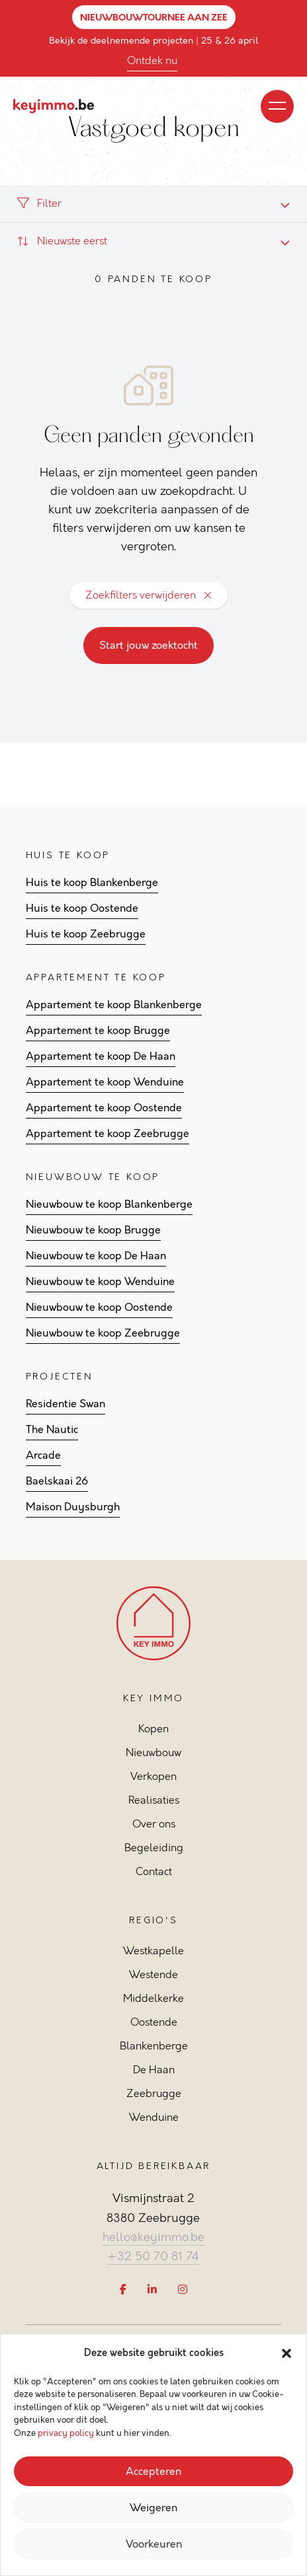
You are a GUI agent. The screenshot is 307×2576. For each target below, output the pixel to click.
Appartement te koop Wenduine (105, 1082)
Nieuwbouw (153, 1752)
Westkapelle (153, 1951)
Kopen (153, 1729)
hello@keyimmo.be (153, 2237)
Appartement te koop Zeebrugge (107, 1133)
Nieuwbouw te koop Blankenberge (109, 1204)
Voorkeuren (154, 2544)
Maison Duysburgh (73, 1507)
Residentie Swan (65, 1404)
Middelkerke (153, 1998)
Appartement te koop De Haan (100, 1056)
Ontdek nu (152, 60)
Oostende (153, 2022)
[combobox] (153, 241)
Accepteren (153, 2471)
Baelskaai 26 (57, 1481)
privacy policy (66, 2433)
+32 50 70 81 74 (153, 2256)
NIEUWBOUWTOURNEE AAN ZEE (154, 17)
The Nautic (52, 1429)
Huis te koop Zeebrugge (86, 934)
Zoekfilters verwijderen (148, 595)
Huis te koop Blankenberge (92, 882)
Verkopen (153, 1776)
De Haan (154, 2070)
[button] (286, 2353)
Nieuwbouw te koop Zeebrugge (103, 1333)
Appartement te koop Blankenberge (114, 1005)
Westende (153, 1974)
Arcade (43, 1455)
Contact (154, 1871)
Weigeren (153, 2508)
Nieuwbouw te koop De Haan (96, 1256)
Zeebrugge (153, 2093)
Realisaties (153, 1800)
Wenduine (154, 2117)
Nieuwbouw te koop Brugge (93, 1230)
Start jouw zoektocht (148, 645)
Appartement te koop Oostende (104, 1108)
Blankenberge (154, 2046)
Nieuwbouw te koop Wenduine (100, 1281)
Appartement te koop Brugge (98, 1030)
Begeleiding (153, 1848)
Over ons (153, 1824)
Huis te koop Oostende (82, 908)
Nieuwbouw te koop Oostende (99, 1307)
